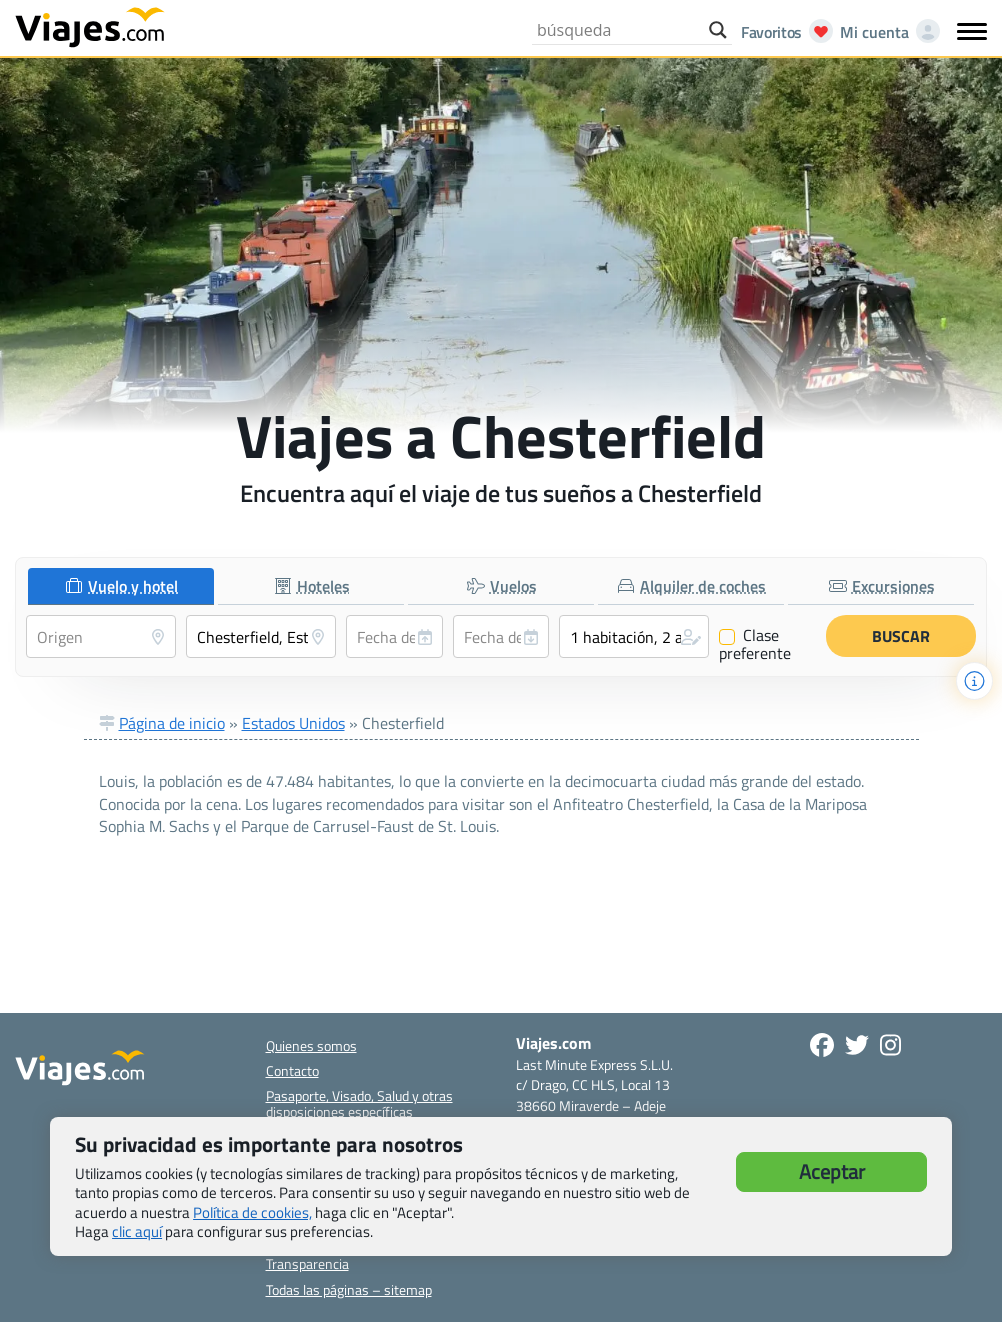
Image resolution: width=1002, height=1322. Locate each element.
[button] (634, 636)
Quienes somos (311, 1045)
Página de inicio (172, 723)
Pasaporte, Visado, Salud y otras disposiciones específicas (359, 1103)
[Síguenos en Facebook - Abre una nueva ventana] (822, 1045)
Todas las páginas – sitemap (349, 1289)
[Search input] (618, 30)
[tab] (121, 586)
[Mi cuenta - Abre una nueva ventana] (886, 32)
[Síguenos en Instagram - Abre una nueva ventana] (890, 1045)
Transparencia (307, 1263)
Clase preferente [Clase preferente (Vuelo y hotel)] (755, 644)
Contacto (292, 1070)
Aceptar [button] (832, 1171)
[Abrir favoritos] (781, 32)
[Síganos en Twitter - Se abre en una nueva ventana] (857, 1045)
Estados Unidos (293, 723)
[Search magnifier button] (718, 30)
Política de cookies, (252, 1212)
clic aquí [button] (137, 1231)
